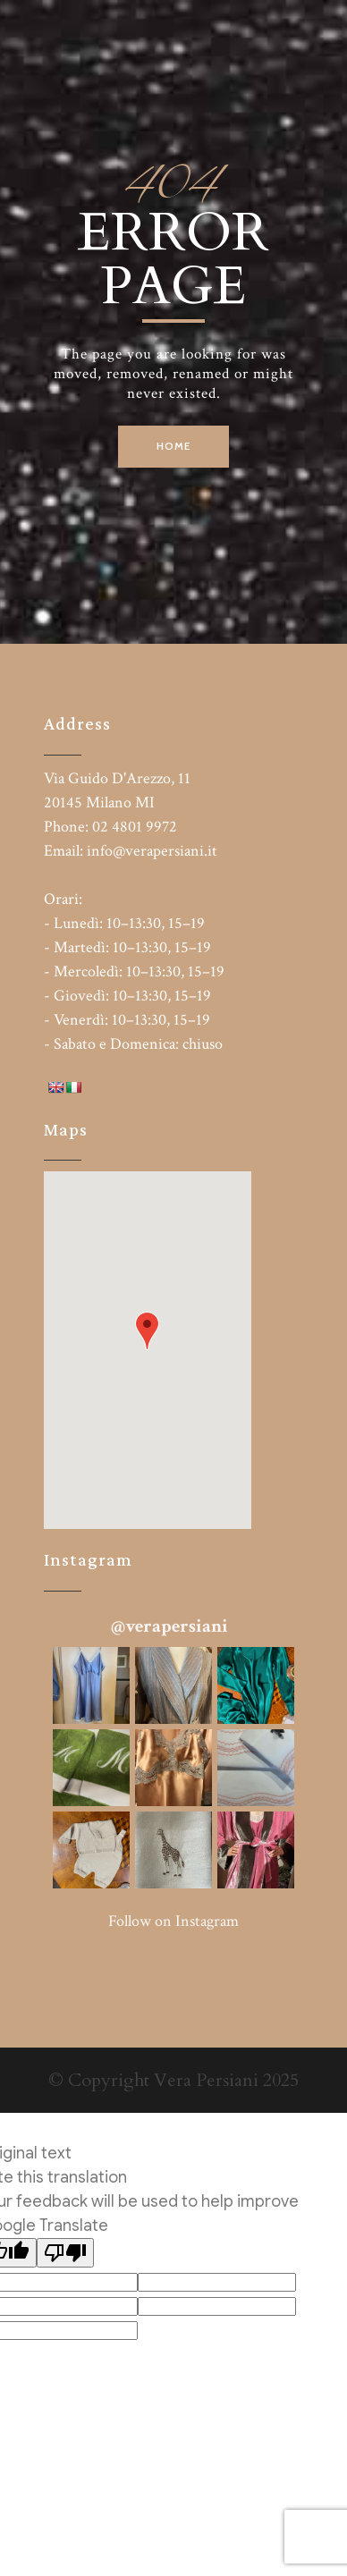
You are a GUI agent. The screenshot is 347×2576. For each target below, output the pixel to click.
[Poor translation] (65, 2253)
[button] (147, 1331)
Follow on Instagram (173, 1921)
